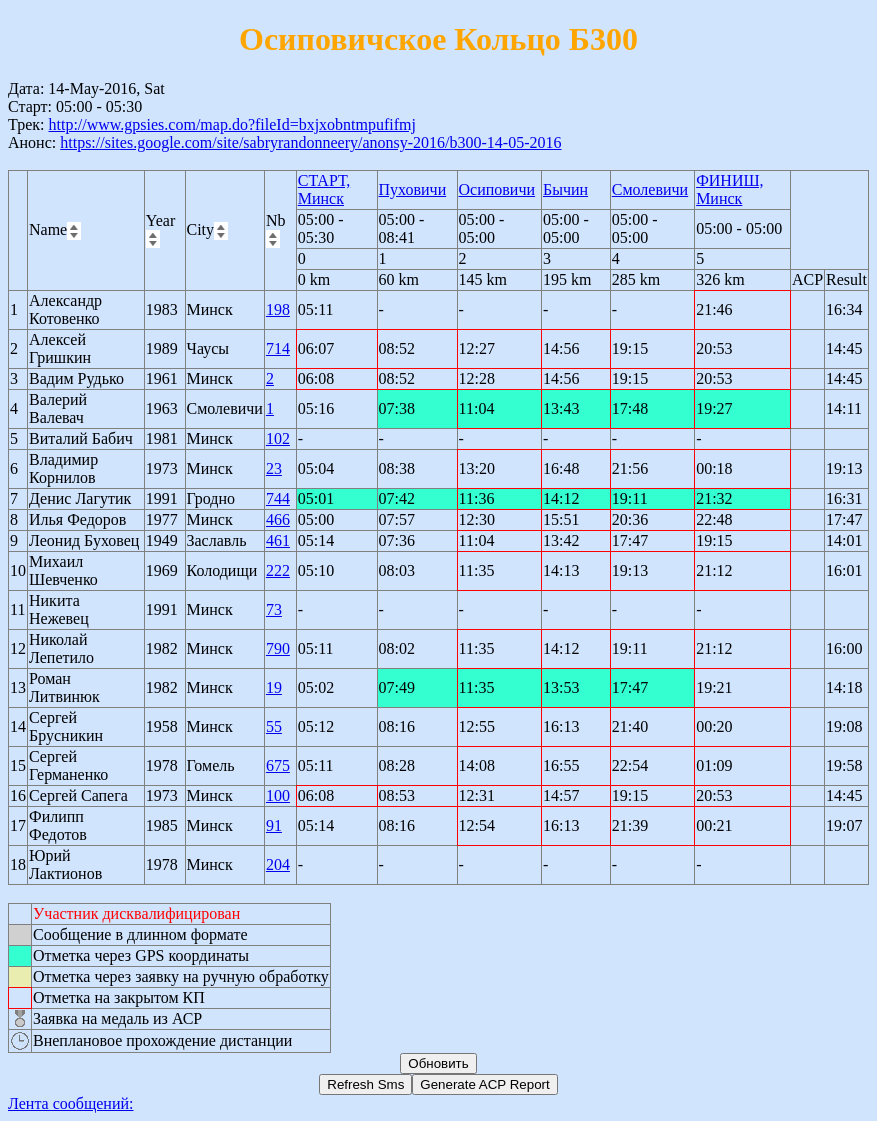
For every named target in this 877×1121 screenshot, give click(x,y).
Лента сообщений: (71, 1103)
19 (274, 687)
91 (274, 825)
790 (278, 648)
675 (278, 765)
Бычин (565, 189)
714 (278, 348)
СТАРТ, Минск (324, 189)
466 (278, 519)
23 (274, 468)
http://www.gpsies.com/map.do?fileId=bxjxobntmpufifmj (232, 124)
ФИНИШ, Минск (729, 189)
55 (274, 726)
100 (278, 795)
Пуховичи (413, 189)
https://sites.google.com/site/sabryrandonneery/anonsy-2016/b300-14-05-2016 (310, 142)
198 (278, 309)
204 (278, 864)
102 (278, 438)
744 (278, 498)
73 (274, 609)
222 (278, 570)
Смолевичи (650, 189)
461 (278, 540)
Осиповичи (497, 189)
